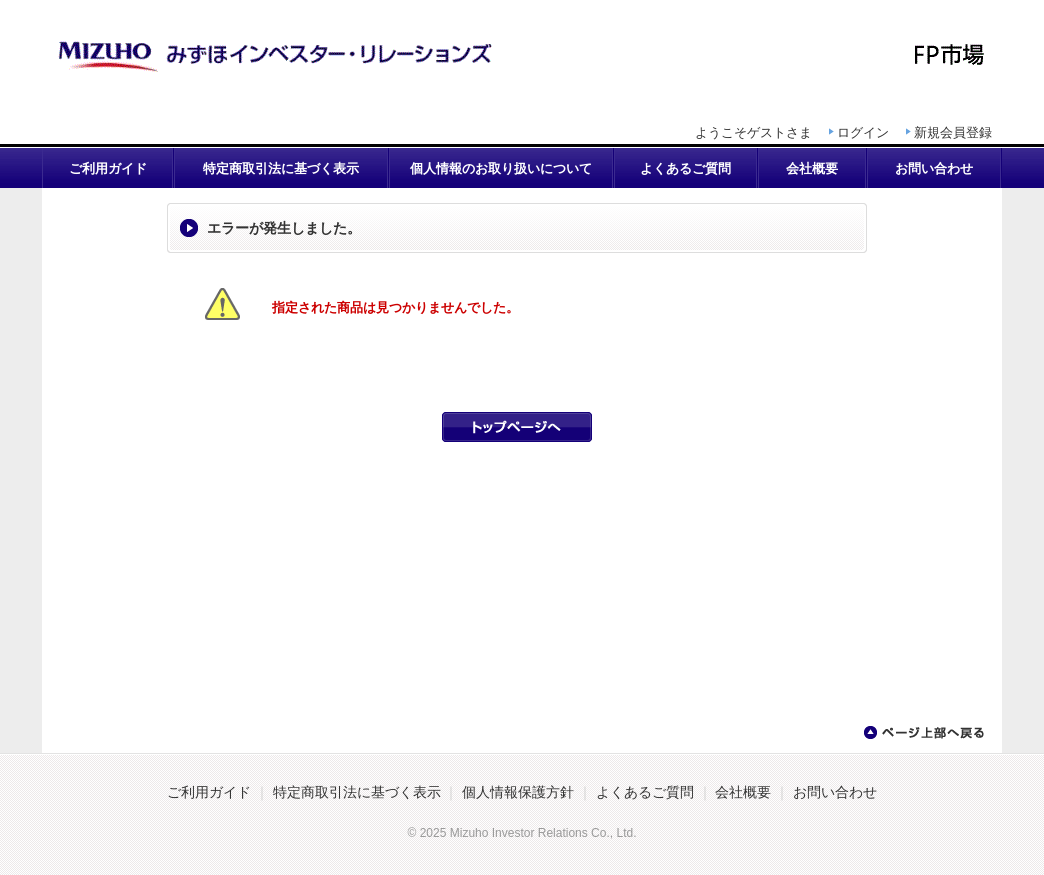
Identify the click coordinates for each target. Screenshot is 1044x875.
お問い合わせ (934, 168)
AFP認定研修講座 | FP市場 (522, 55)
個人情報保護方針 (518, 792)
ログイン (863, 132)
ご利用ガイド (108, 168)
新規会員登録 (953, 132)
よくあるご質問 (685, 168)
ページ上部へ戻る (923, 733)
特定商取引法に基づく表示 (281, 168)
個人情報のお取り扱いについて (501, 168)
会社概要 (812, 168)
